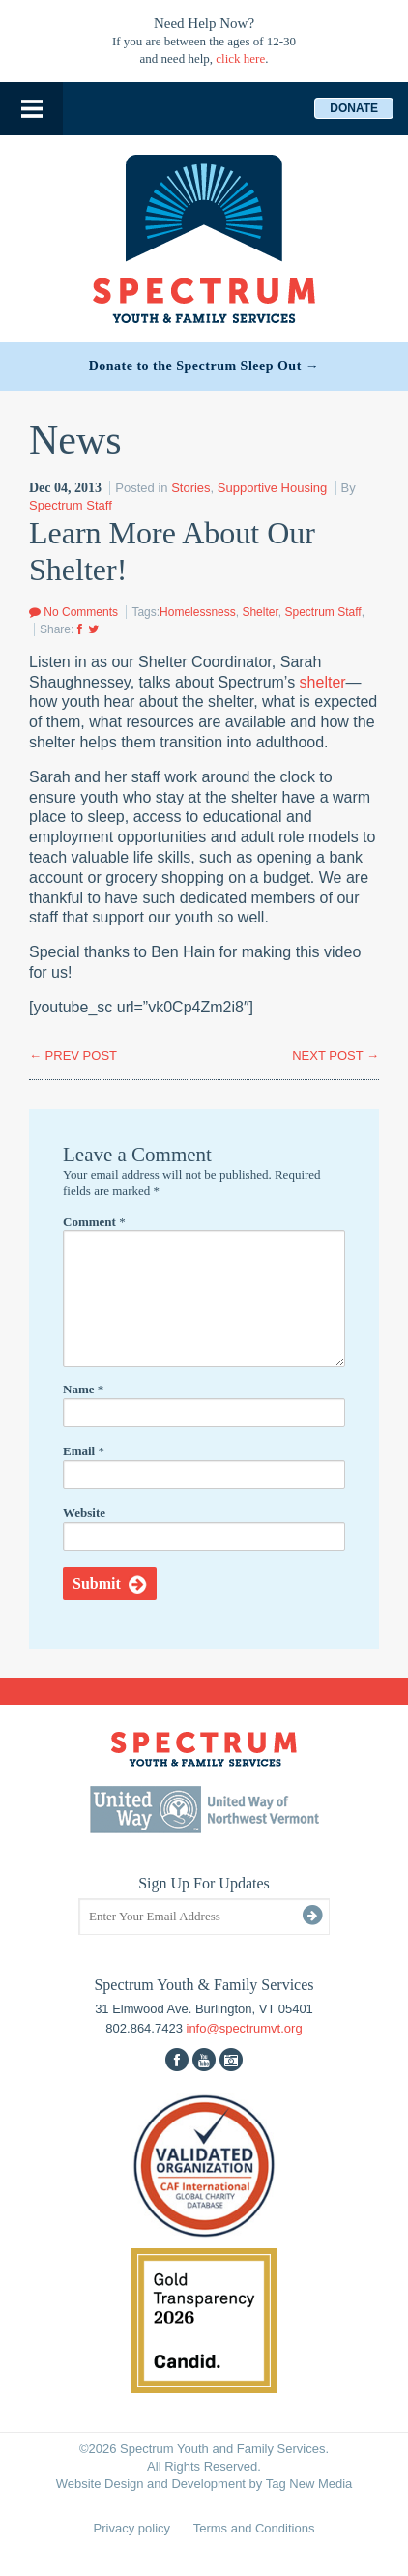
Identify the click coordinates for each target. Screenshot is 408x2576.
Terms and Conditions (254, 2528)
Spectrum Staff (70, 505)
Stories (190, 488)
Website (84, 1513)
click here (240, 58)
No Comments (73, 612)
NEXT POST (335, 1055)
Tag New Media (309, 2483)
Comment (94, 1222)
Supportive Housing (272, 488)
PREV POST (73, 1055)
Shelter (259, 612)
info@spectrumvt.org (245, 2028)
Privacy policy (132, 2528)
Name (83, 1389)
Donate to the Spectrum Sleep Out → (204, 366)
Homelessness (198, 612)
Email (83, 1451)
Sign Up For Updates (204, 1883)
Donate (354, 108)
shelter (323, 682)
